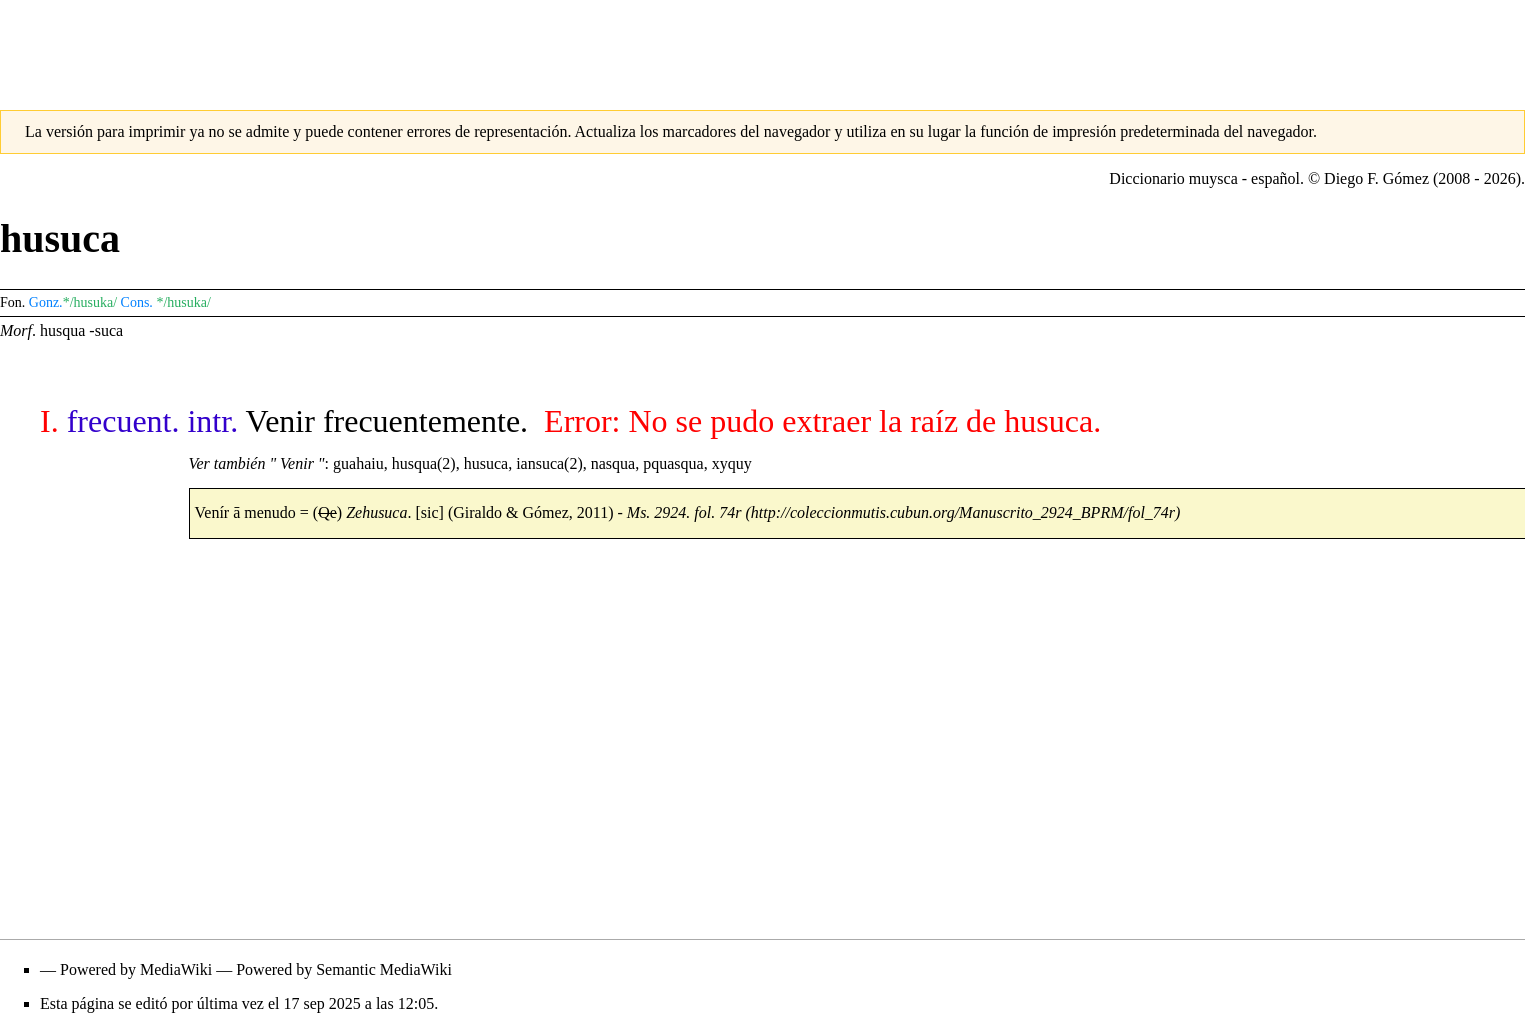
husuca (486, 463)
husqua (62, 330)
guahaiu (358, 463)
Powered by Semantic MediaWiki (344, 969)
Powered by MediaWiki (136, 969)
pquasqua (673, 463)
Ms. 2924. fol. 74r (684, 512)
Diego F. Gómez (1376, 178)
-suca (106, 330)
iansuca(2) (549, 463)
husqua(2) (424, 463)
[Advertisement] (763, 45)
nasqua (613, 463)
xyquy (732, 463)
